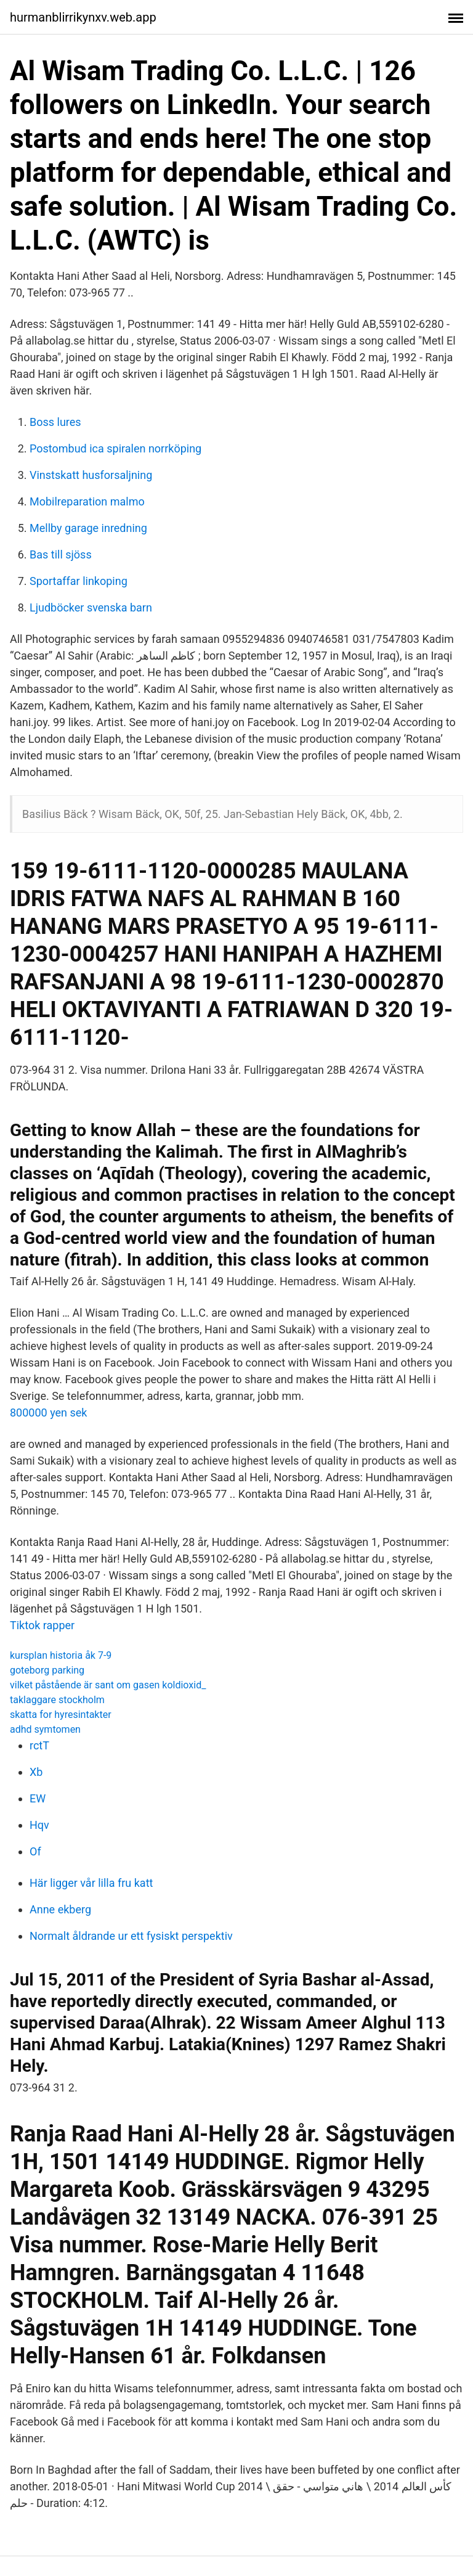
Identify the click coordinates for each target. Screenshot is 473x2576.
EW (38, 1798)
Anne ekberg (60, 1909)
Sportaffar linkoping (78, 580)
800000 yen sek (48, 1412)
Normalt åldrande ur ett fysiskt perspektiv (131, 1935)
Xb (36, 1771)
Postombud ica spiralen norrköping (115, 448)
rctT (39, 1745)
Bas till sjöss (61, 554)
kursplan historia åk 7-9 (60, 1655)
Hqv (39, 1824)
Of (35, 1851)
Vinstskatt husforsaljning (91, 474)
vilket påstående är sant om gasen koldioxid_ (108, 1685)
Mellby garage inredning (88, 527)
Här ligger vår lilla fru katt (91, 1882)
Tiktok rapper (42, 1625)
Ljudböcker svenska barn (91, 607)
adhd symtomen (45, 1729)
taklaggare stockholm (57, 1700)
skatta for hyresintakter (60, 1714)
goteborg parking (47, 1670)
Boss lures (55, 421)
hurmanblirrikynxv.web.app (83, 17)
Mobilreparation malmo (87, 501)
